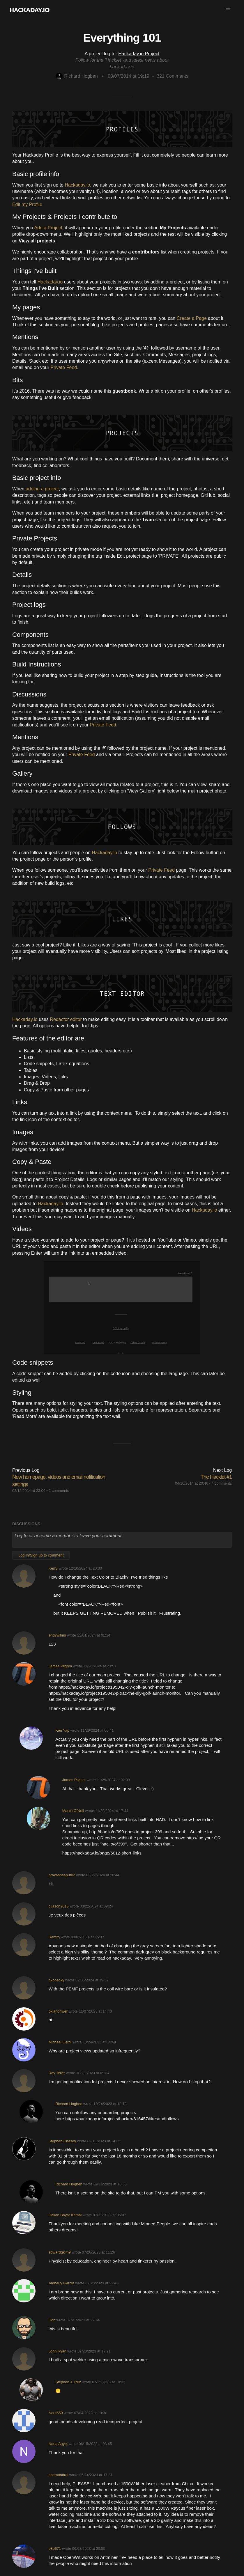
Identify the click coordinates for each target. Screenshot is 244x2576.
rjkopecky (56, 1980)
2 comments (59, 1490)
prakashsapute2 (62, 1875)
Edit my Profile (27, 204)
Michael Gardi (60, 2042)
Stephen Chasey (62, 2141)
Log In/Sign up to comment (40, 1555)
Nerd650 (56, 2413)
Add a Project (48, 227)
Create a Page (192, 318)
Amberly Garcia (61, 2283)
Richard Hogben (77, 76)
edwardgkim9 (60, 2252)
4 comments (221, 1483)
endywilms (57, 1635)
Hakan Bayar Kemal (65, 2215)
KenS (53, 1568)
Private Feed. (64, 367)
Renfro (54, 1937)
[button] (228, 10)
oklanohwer (58, 2011)
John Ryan (57, 2351)
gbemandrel (58, 2475)
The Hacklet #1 (216, 1477)
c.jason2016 (59, 1906)
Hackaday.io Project (138, 53)
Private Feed (103, 724)
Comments (172, 76)
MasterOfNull (73, 1811)
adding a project (42, 488)
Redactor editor (66, 1019)
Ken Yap (62, 1730)
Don (52, 2320)
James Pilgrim (60, 1666)
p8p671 (55, 2548)
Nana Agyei (58, 2444)
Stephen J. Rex (68, 2382)
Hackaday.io (77, 184)
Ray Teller (57, 2073)
